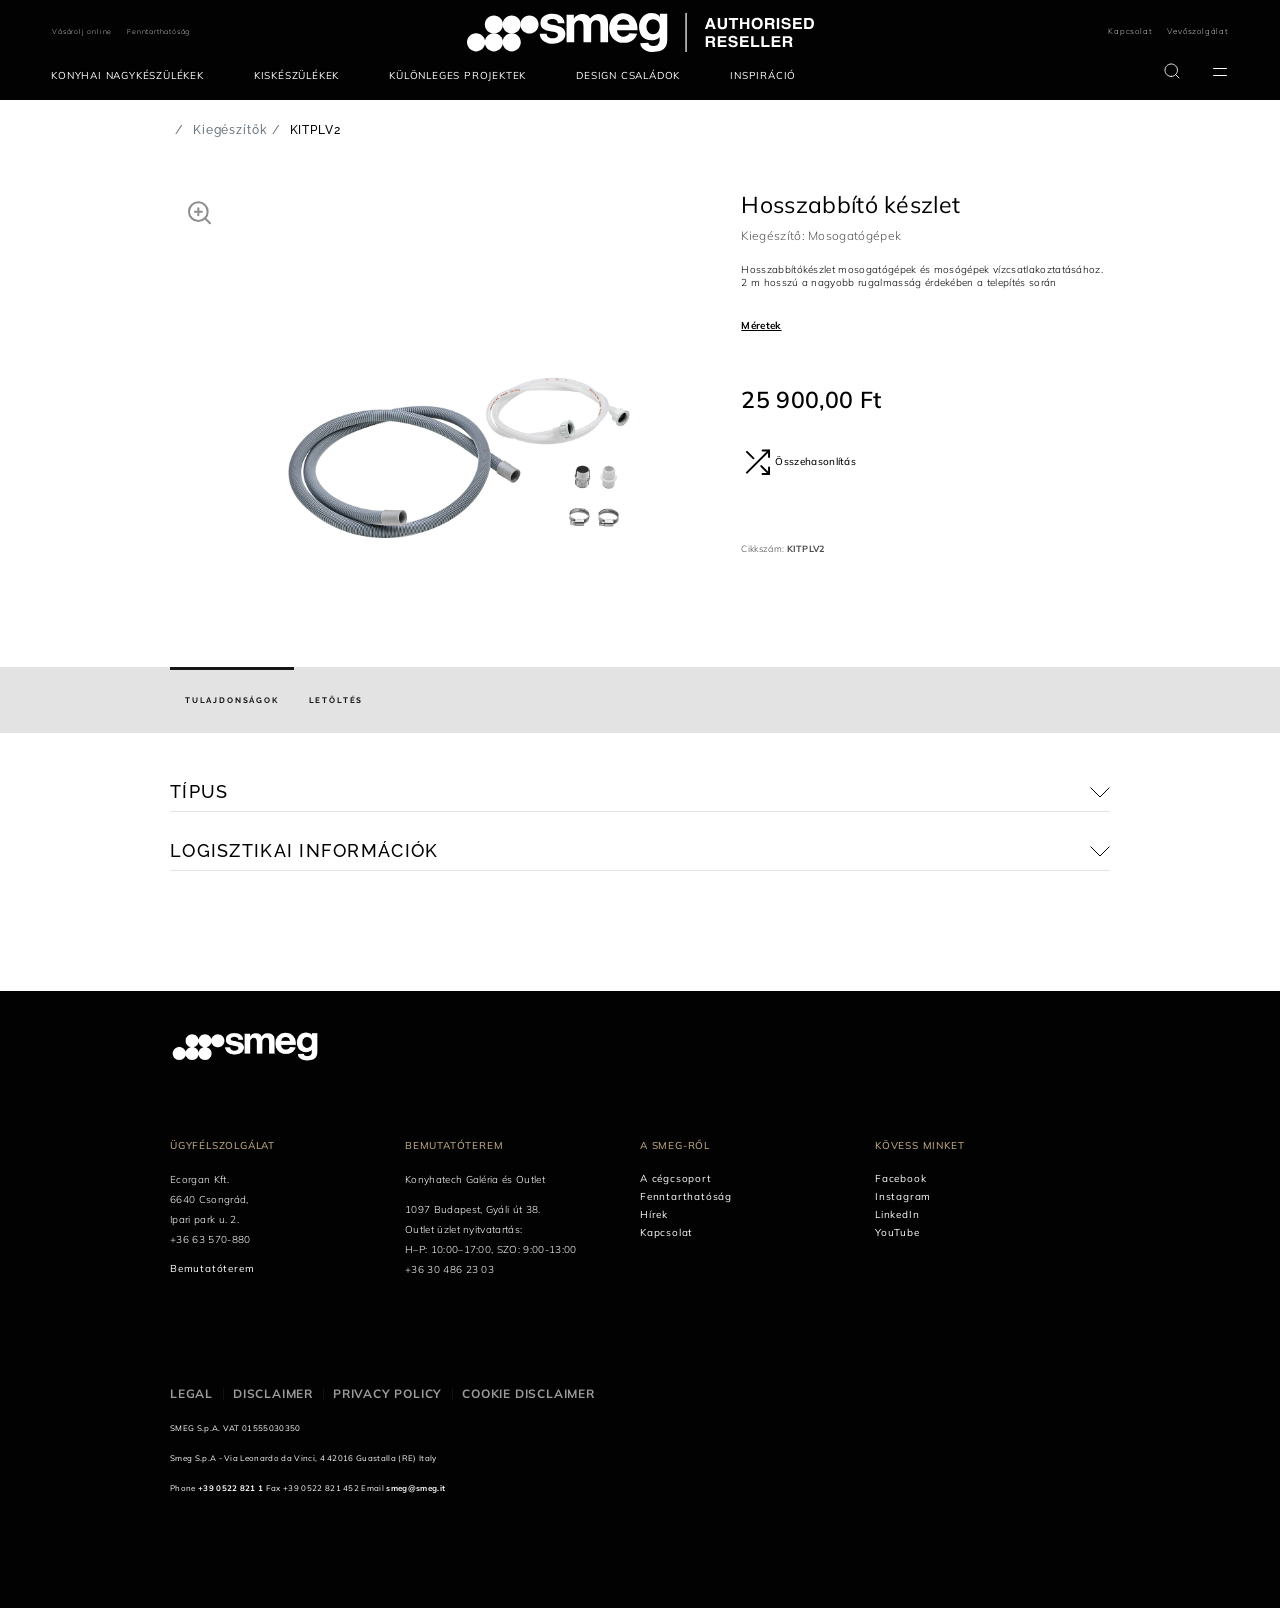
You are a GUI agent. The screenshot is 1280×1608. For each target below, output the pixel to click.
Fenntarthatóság (158, 31)
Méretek (761, 325)
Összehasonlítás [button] (800, 462)
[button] (199, 212)
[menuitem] (132, 76)
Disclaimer (273, 1393)
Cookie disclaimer (528, 1393)
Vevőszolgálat (1197, 31)
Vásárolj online (82, 31)
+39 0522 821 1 (230, 1488)
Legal (191, 1393)
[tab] (232, 700)
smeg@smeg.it (415, 1488)
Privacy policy (387, 1393)
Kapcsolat (1130, 31)
